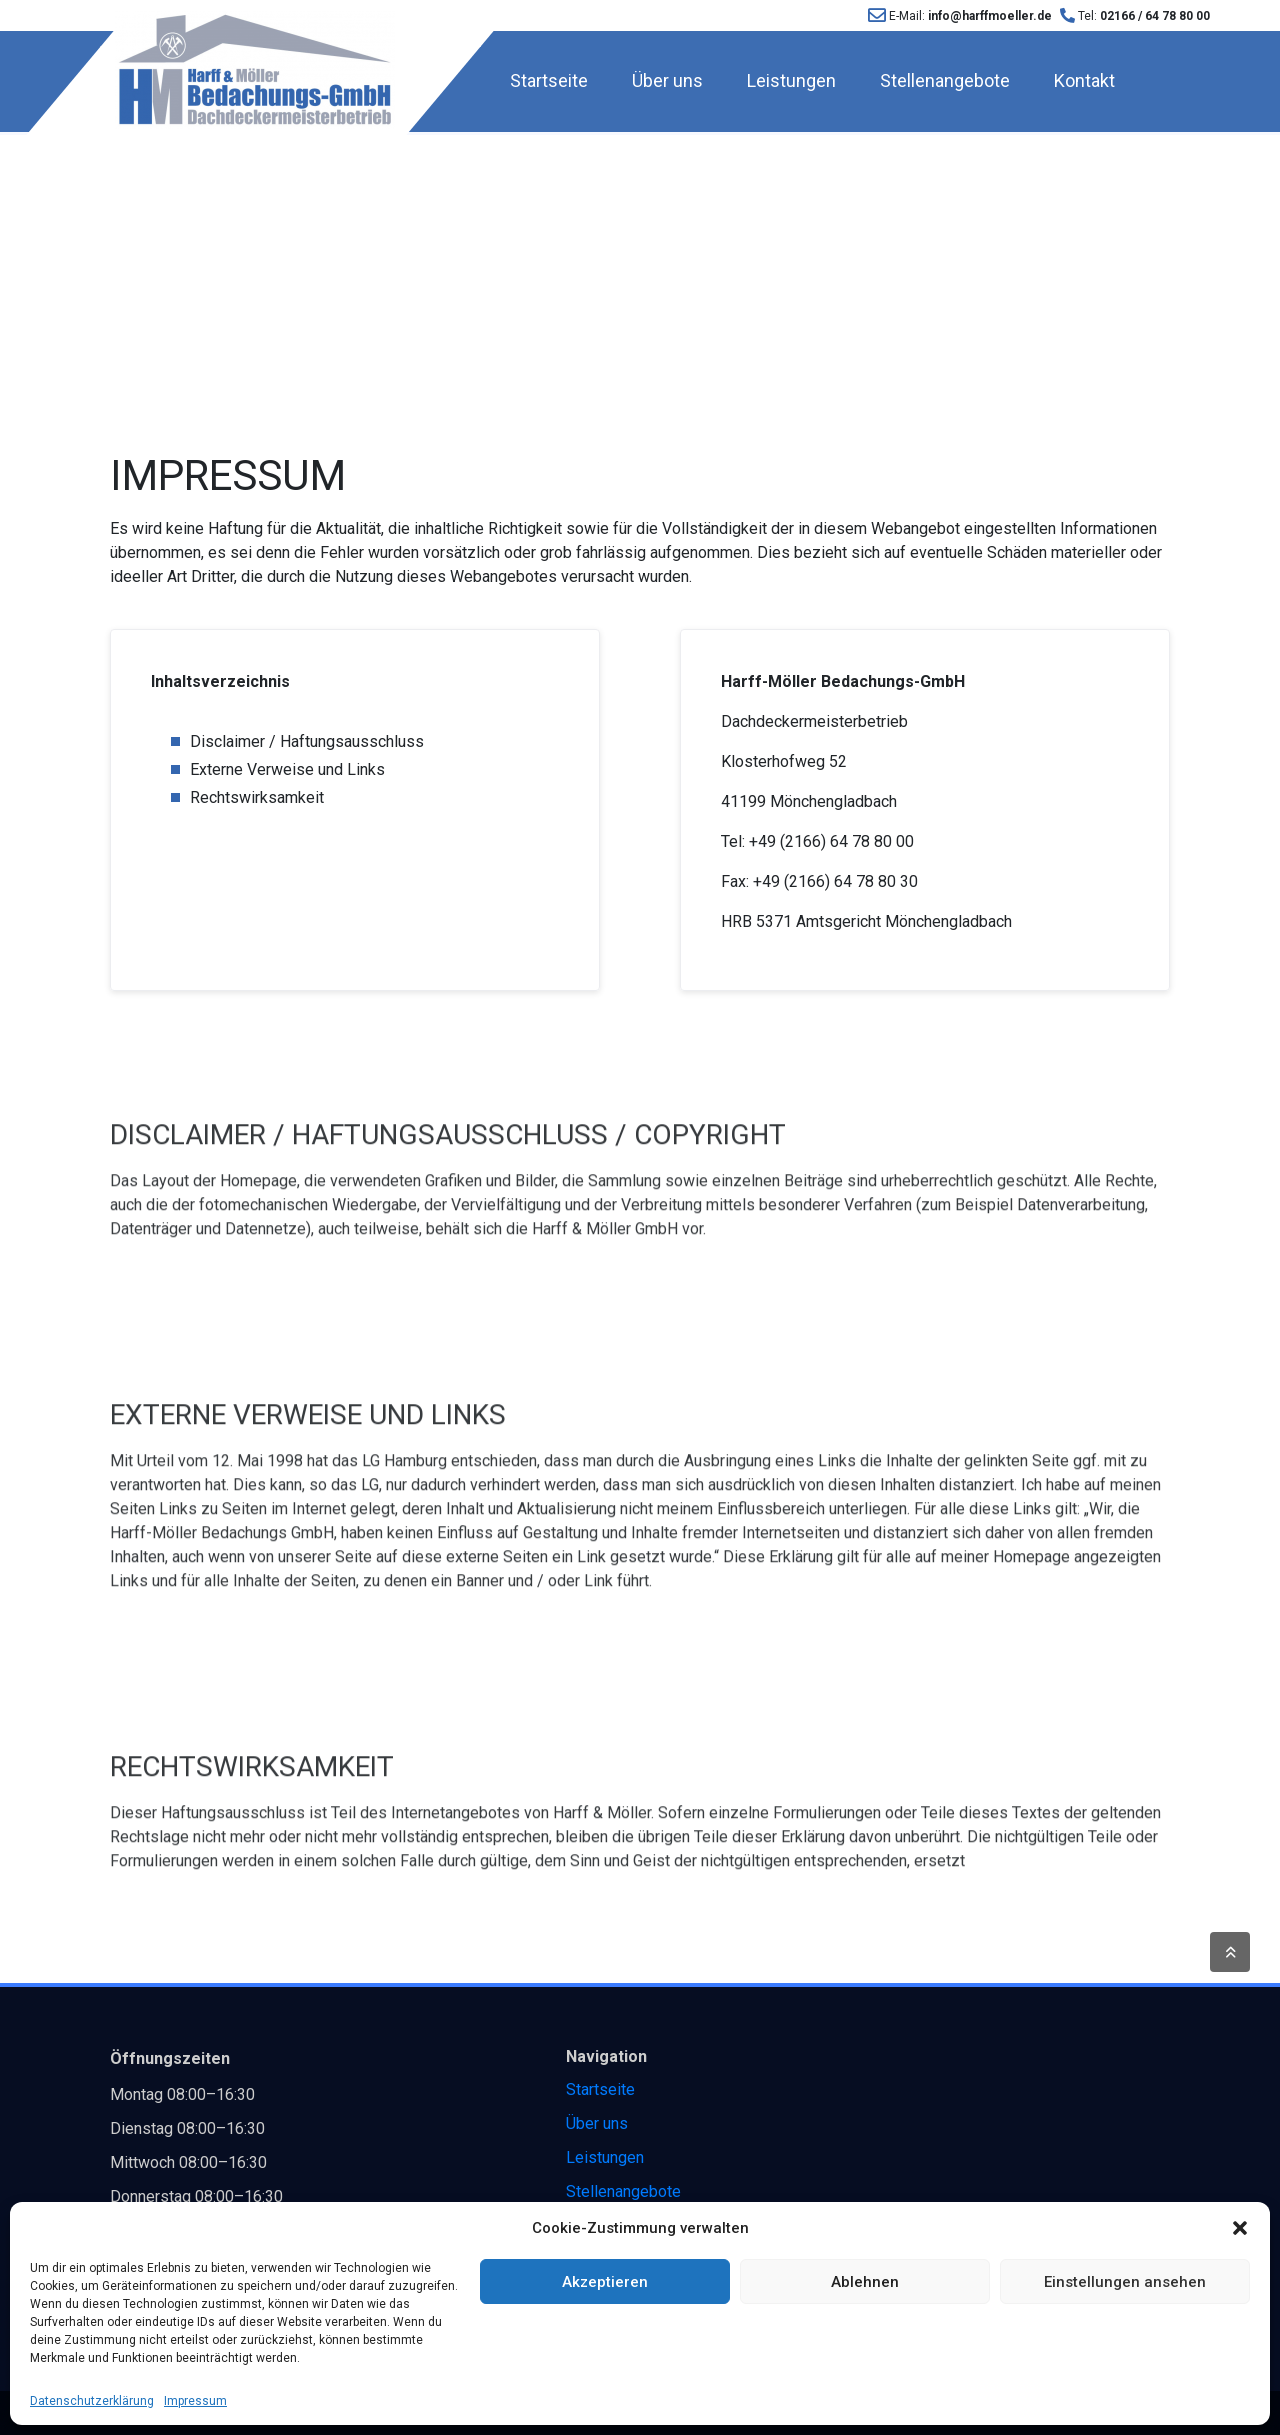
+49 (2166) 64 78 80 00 (831, 841)
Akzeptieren (605, 2282)
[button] (1240, 2228)
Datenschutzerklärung (92, 2401)
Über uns (667, 80)
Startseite (549, 80)
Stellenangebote (945, 80)
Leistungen (791, 80)
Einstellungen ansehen (1125, 2282)
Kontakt (1084, 80)
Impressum (195, 2401)
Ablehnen (865, 2282)
